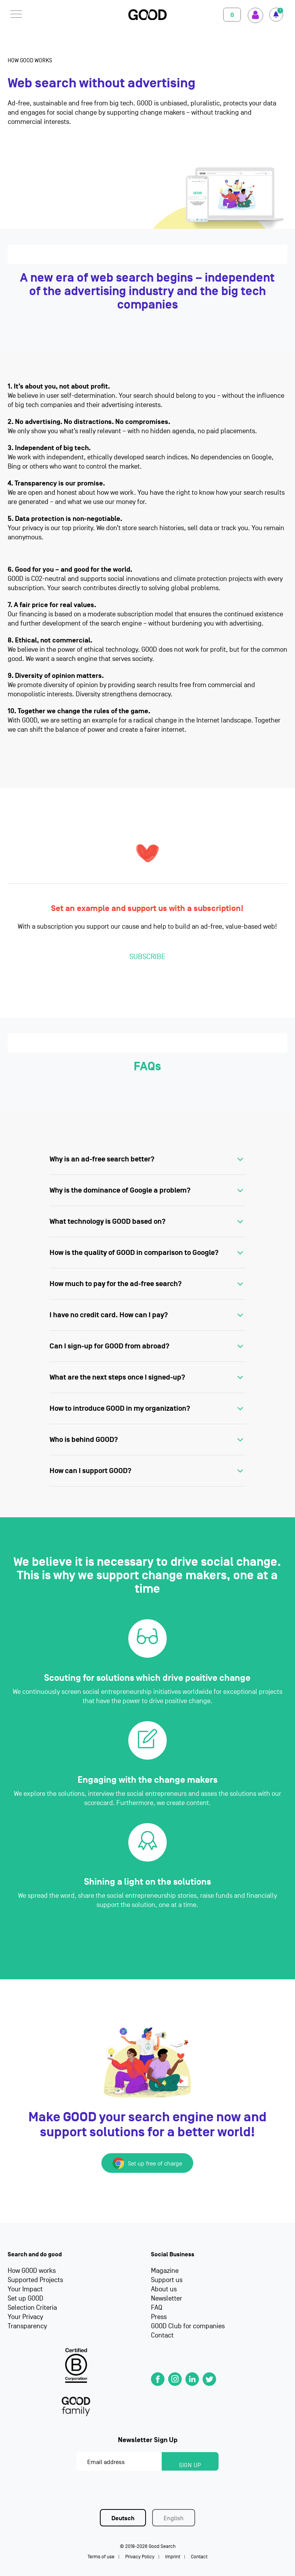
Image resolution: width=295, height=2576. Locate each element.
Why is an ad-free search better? (102, 1159)
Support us (166, 2280)
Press (159, 2317)
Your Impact (25, 2289)
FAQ (156, 2308)
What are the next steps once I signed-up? (117, 1377)
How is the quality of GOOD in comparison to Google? (134, 1252)
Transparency (27, 2326)
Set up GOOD (25, 2298)
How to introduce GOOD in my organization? (120, 1408)
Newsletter (166, 2298)
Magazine (165, 2271)
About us (164, 2289)
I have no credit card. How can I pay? (109, 1315)
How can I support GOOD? (90, 1470)
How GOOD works (32, 2271)
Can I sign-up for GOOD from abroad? (109, 1346)
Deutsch (122, 2518)
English (174, 2518)
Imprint (172, 2556)
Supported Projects (35, 2280)
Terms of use (101, 2556)
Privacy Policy (139, 2556)
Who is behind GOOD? (84, 1439)
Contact (162, 2335)
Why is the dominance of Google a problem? (120, 1190)
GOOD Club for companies (188, 2326)
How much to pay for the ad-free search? (116, 1283)
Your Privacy (25, 2317)
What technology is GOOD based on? (108, 1221)
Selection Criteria (32, 2308)
